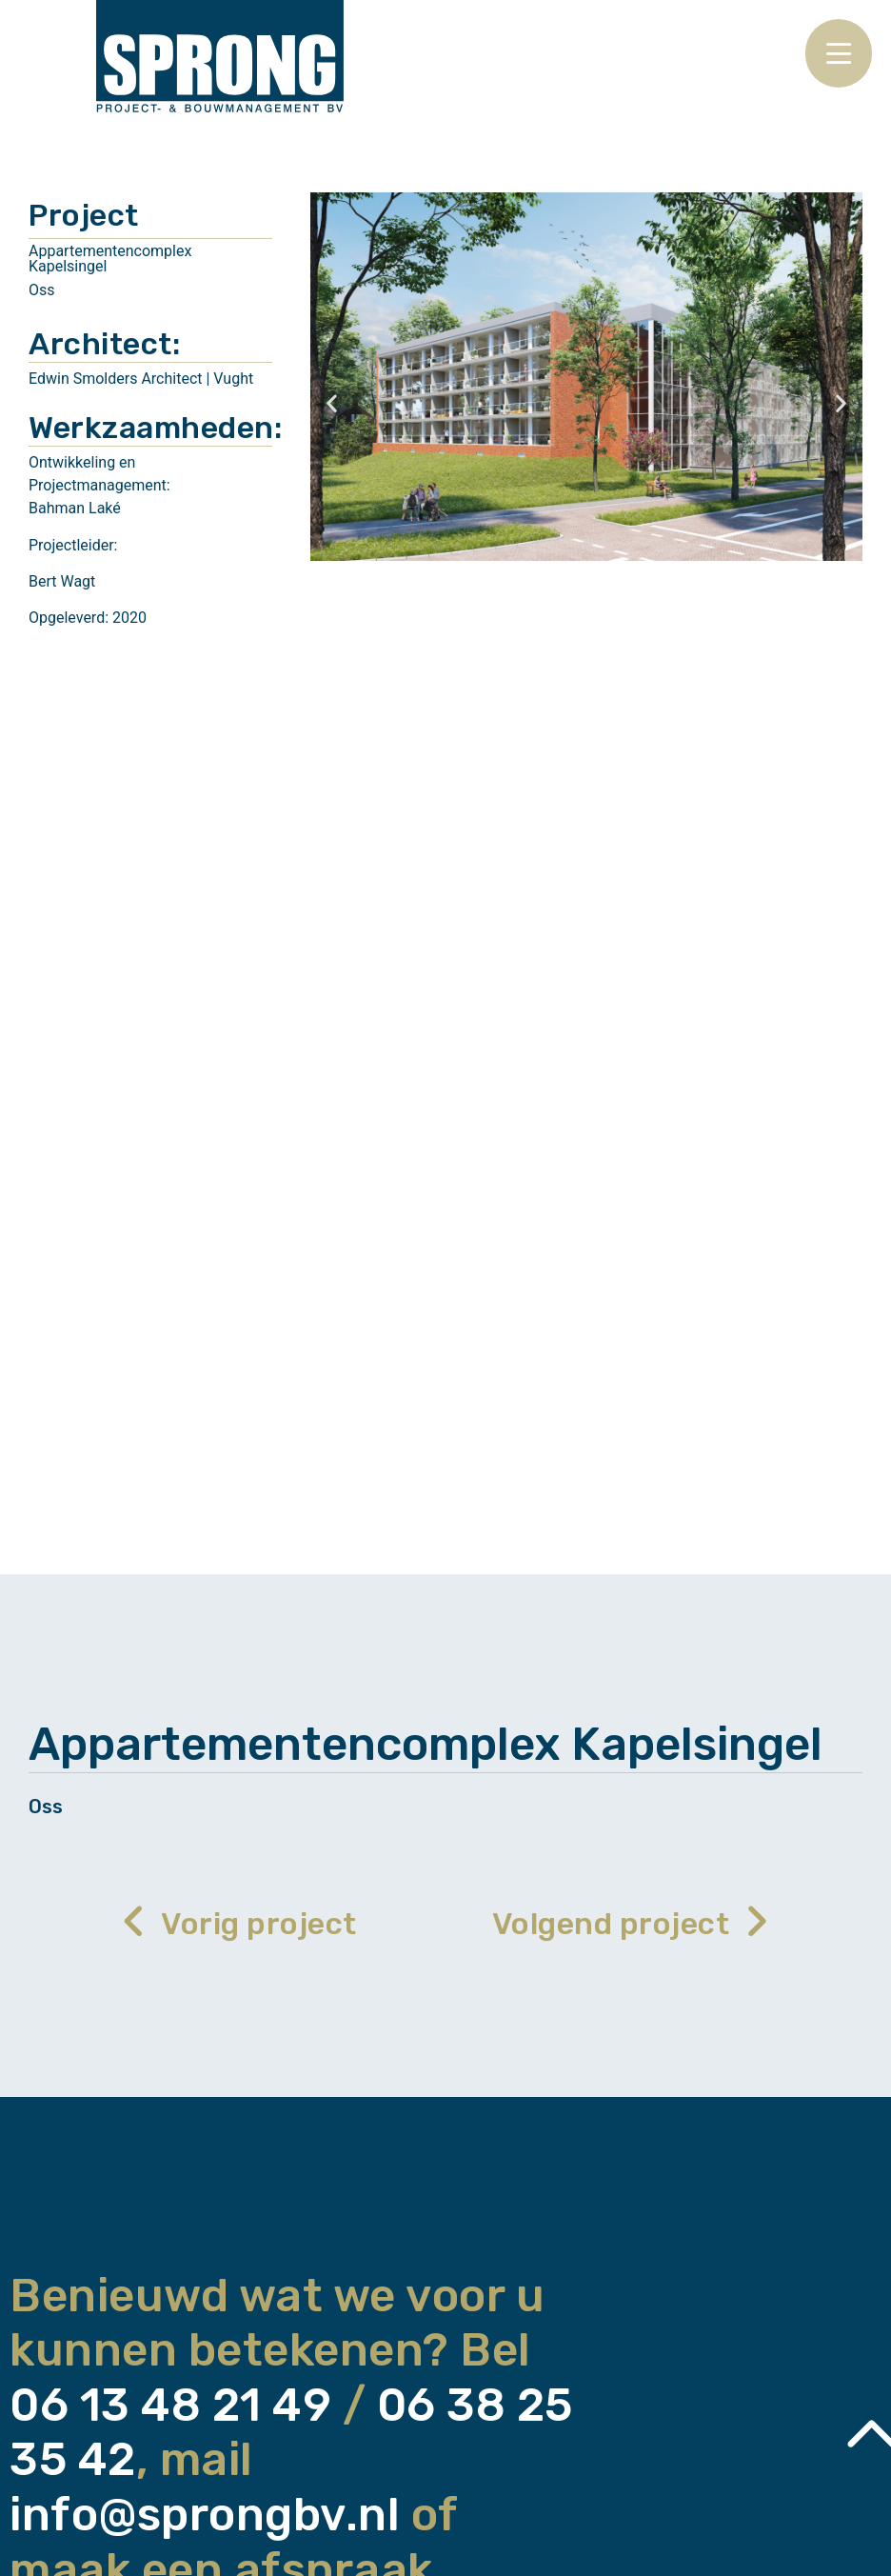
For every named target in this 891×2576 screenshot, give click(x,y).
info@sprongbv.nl (205, 2514)
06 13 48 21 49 (170, 2405)
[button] (332, 403)
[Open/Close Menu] (838, 53)
